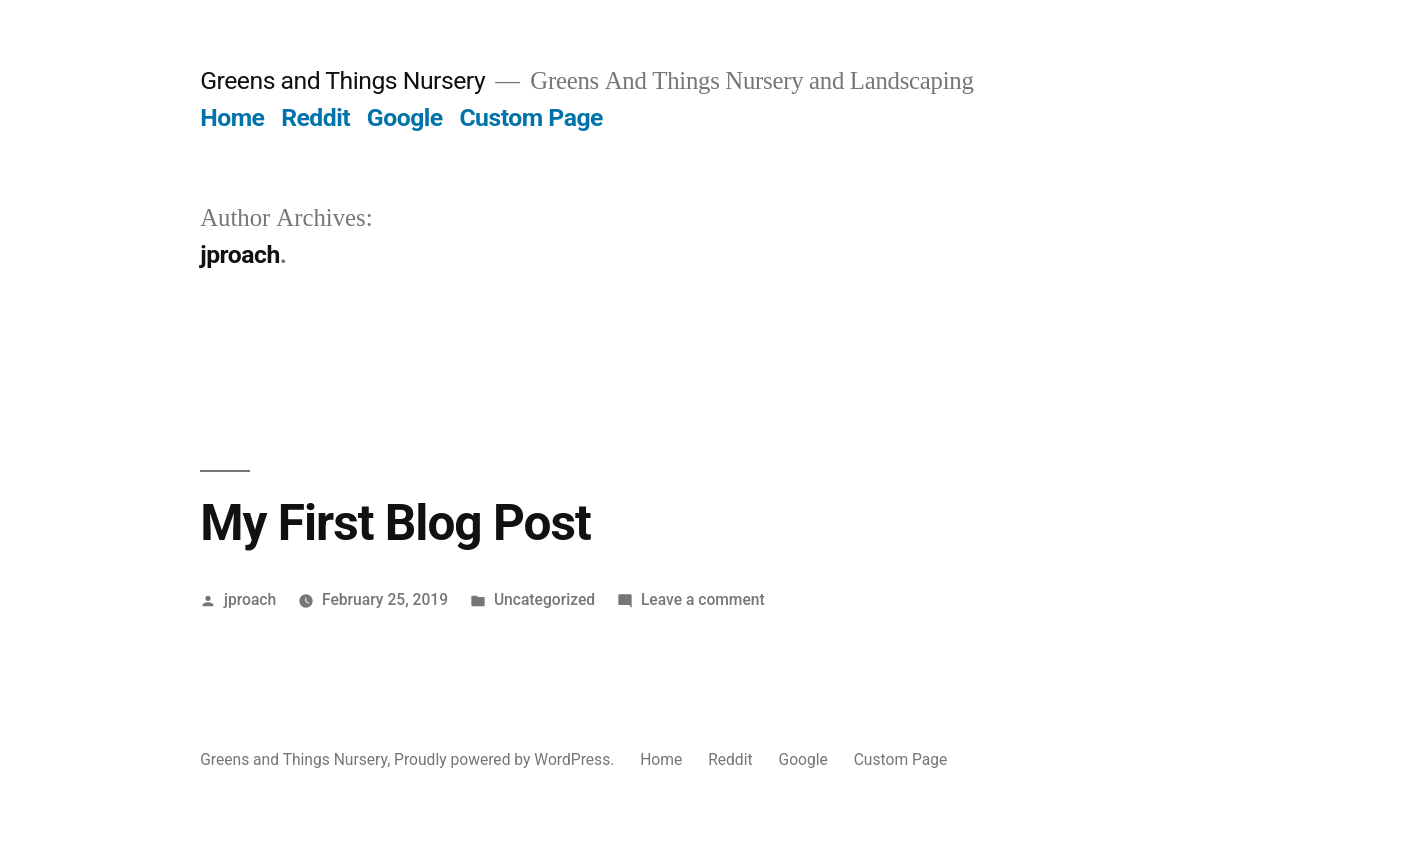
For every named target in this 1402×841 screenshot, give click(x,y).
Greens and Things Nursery (342, 80)
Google (405, 117)
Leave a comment (703, 599)
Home (232, 117)
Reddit (315, 117)
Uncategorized (544, 599)
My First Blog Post (395, 523)
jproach (250, 599)
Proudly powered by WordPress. (506, 759)
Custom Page (531, 117)
